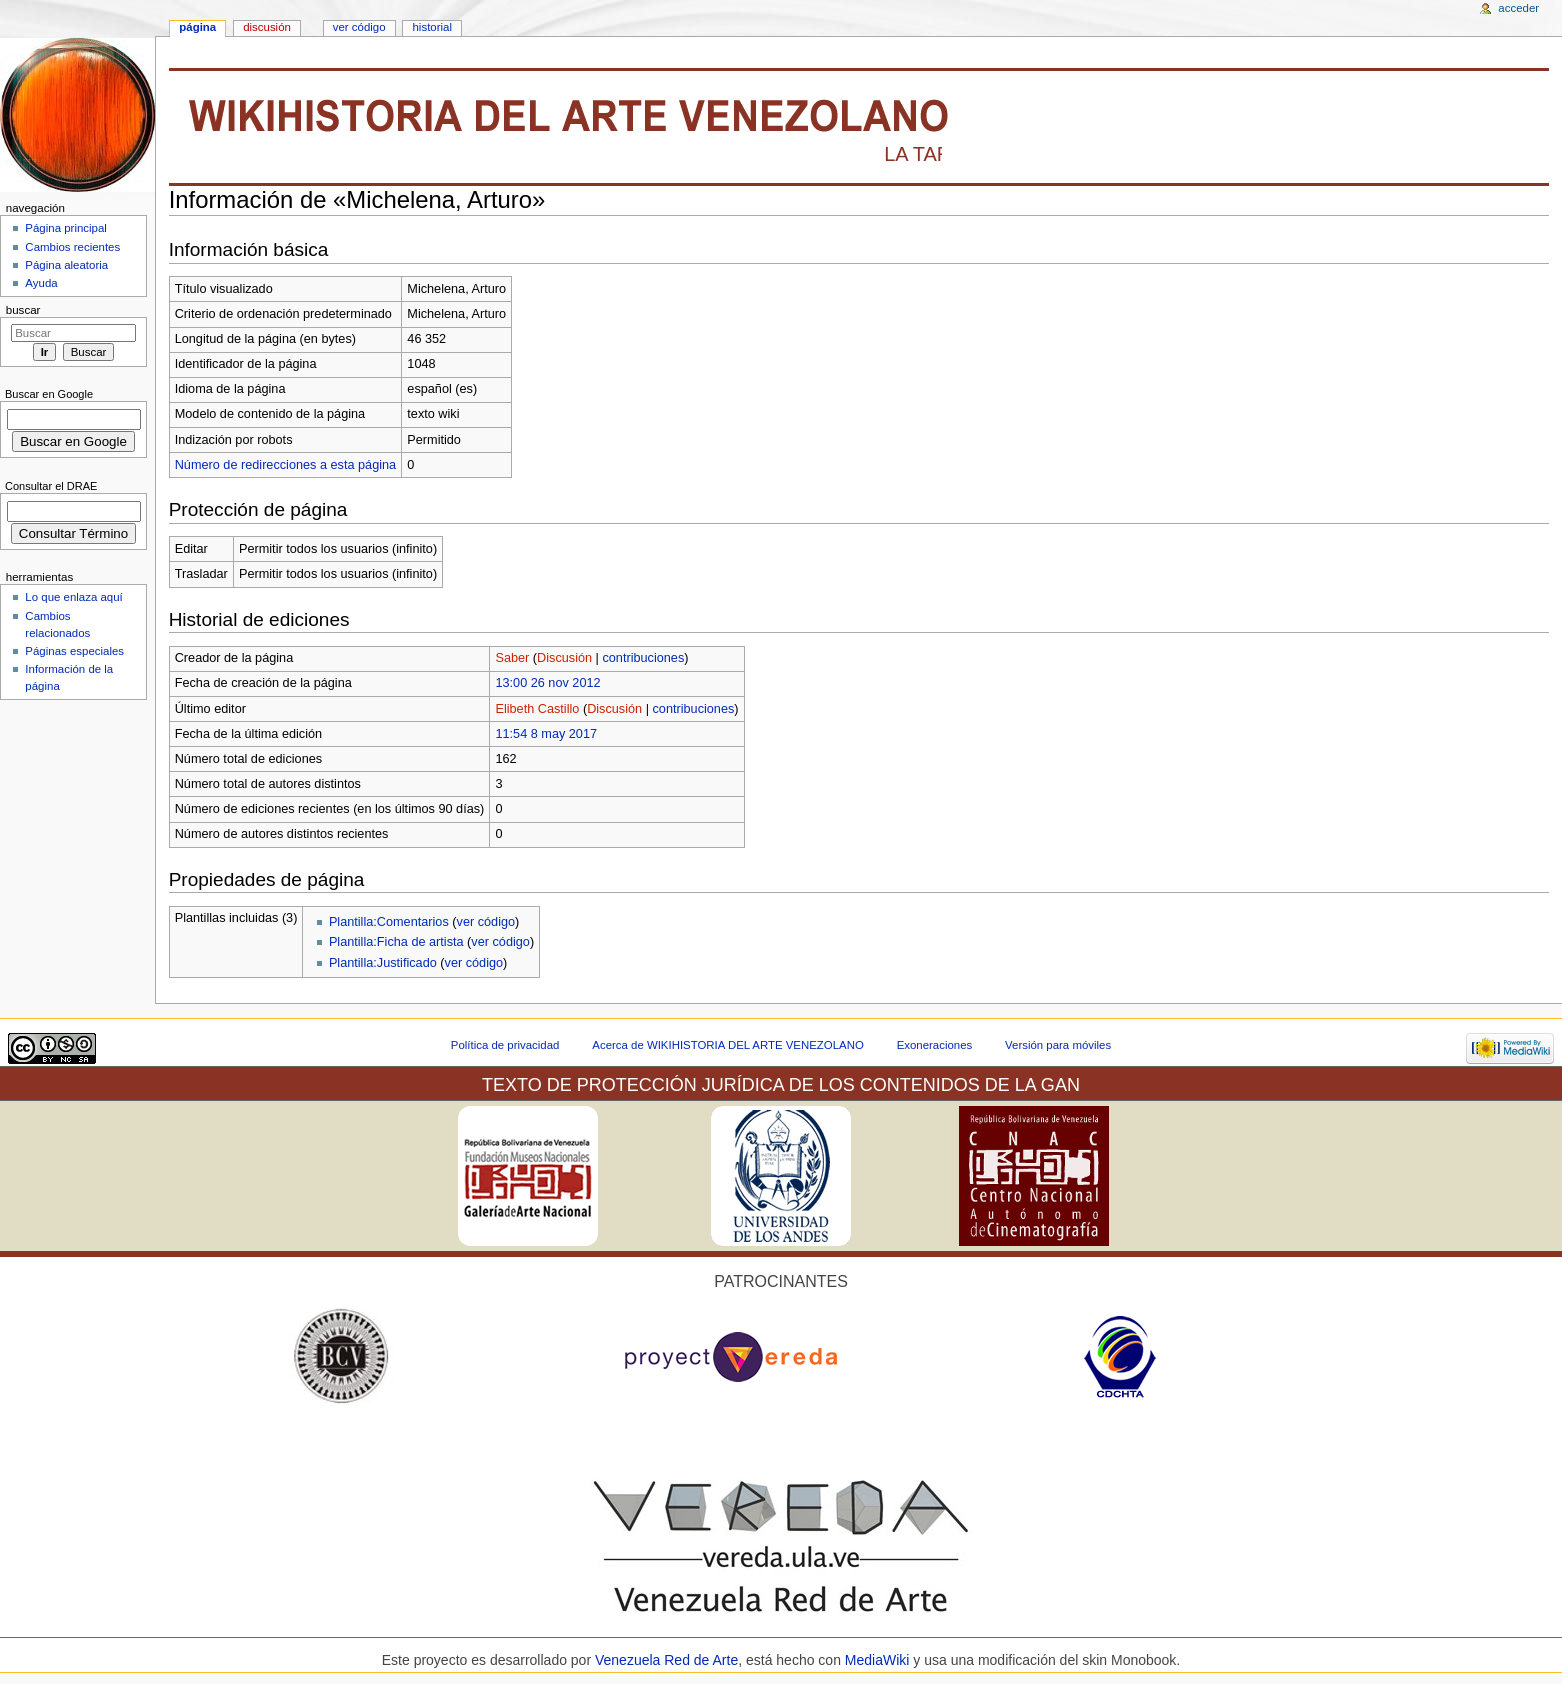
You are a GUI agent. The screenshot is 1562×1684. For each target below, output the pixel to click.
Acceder (1518, 8)
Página (197, 27)
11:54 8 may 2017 (546, 734)
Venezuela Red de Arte (666, 1660)
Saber (512, 658)
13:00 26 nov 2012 (547, 683)
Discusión (564, 658)
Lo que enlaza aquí (73, 597)
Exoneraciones (935, 1045)
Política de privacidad (505, 1045)
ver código (486, 922)
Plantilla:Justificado (383, 963)
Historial (432, 27)
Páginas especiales (74, 651)
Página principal (66, 228)
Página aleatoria (66, 265)
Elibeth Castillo (537, 709)
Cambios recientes (72, 247)
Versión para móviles (1058, 1045)
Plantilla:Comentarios (389, 922)
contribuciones (643, 658)
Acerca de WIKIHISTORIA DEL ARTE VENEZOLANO (727, 1045)
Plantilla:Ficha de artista (396, 942)
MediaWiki (879, 1660)
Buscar (23, 310)
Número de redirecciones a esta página (285, 465)
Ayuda (41, 283)
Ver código (359, 27)
